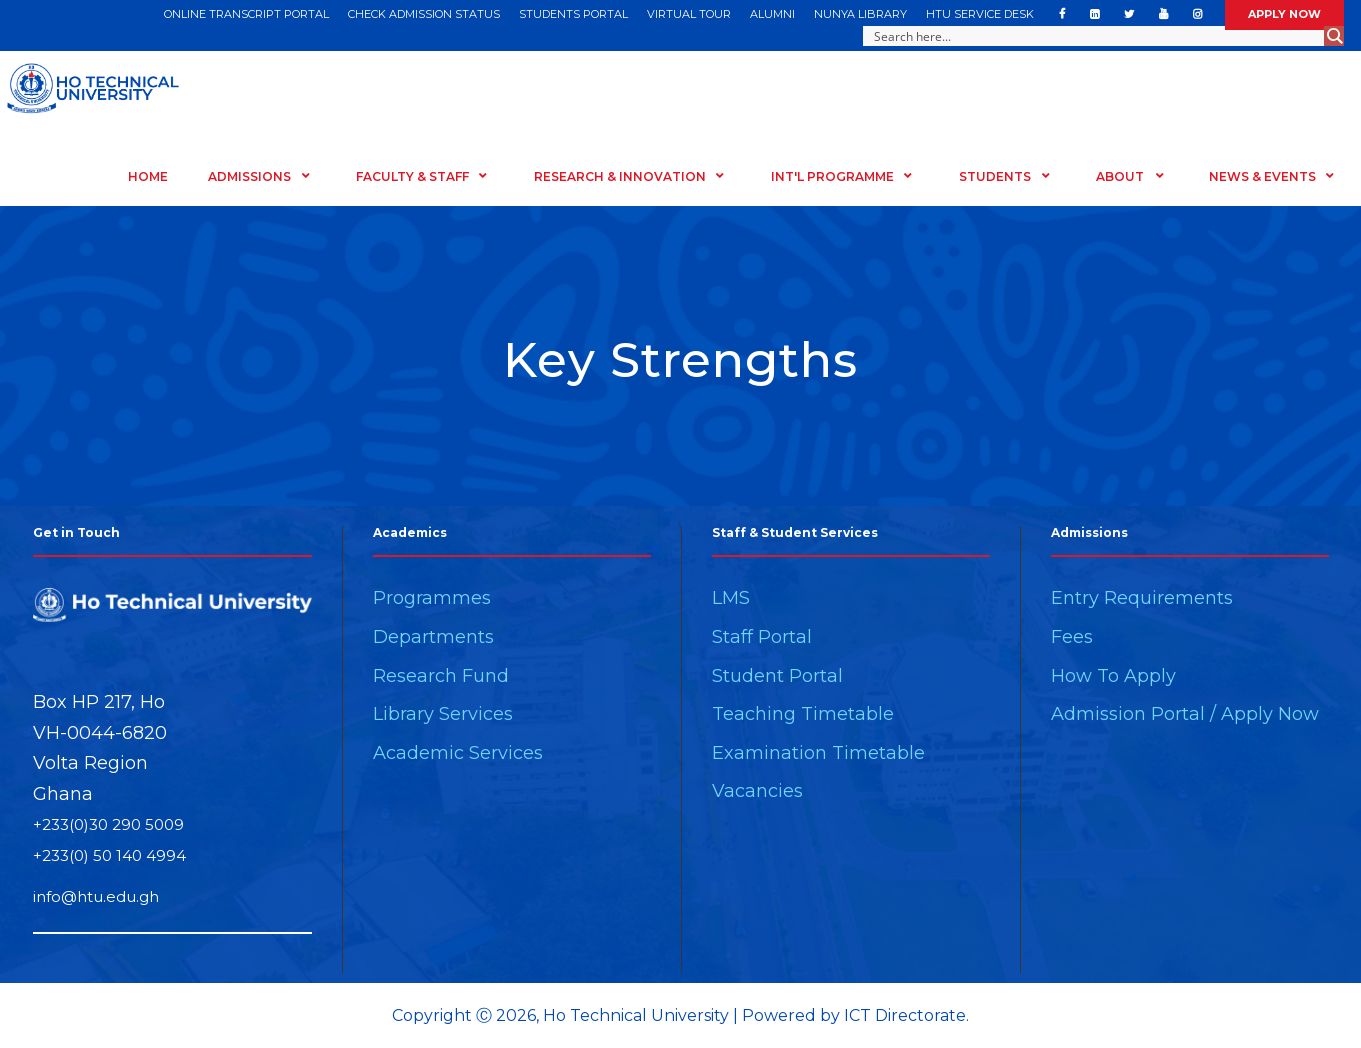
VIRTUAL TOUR (689, 14)
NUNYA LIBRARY (860, 14)
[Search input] (1094, 36)
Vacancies (757, 791)
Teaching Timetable (803, 714)
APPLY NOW (1284, 14)
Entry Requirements (1142, 598)
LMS (731, 598)
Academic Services (458, 753)
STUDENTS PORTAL (573, 14)
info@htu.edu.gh (96, 896)
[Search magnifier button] (1334, 36)
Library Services (443, 714)
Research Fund (441, 676)
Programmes (432, 598)
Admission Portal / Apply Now (1185, 714)
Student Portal (777, 676)
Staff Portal (762, 637)
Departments (433, 637)
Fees (1072, 637)
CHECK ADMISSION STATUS (424, 14)
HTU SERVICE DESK (980, 14)
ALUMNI (772, 14)
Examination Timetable (818, 753)
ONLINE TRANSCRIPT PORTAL (246, 14)
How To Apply (1113, 676)
